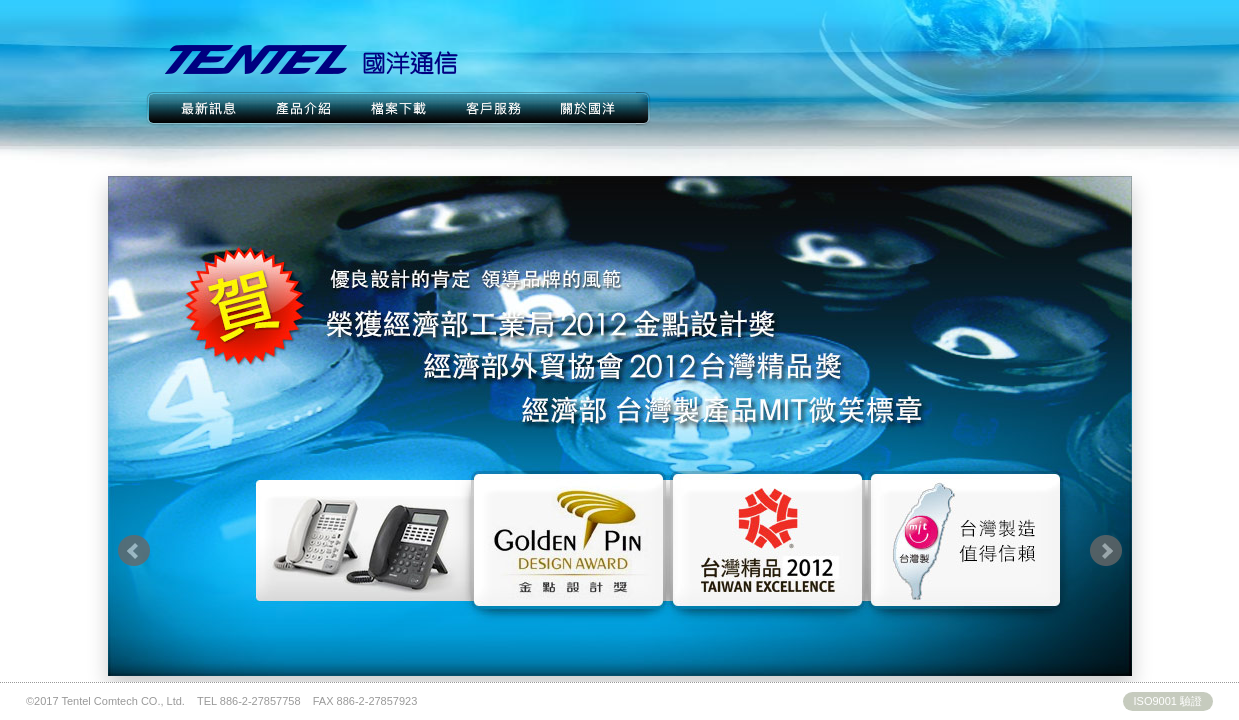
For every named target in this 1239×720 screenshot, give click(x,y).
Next (1106, 551)
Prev (134, 551)
